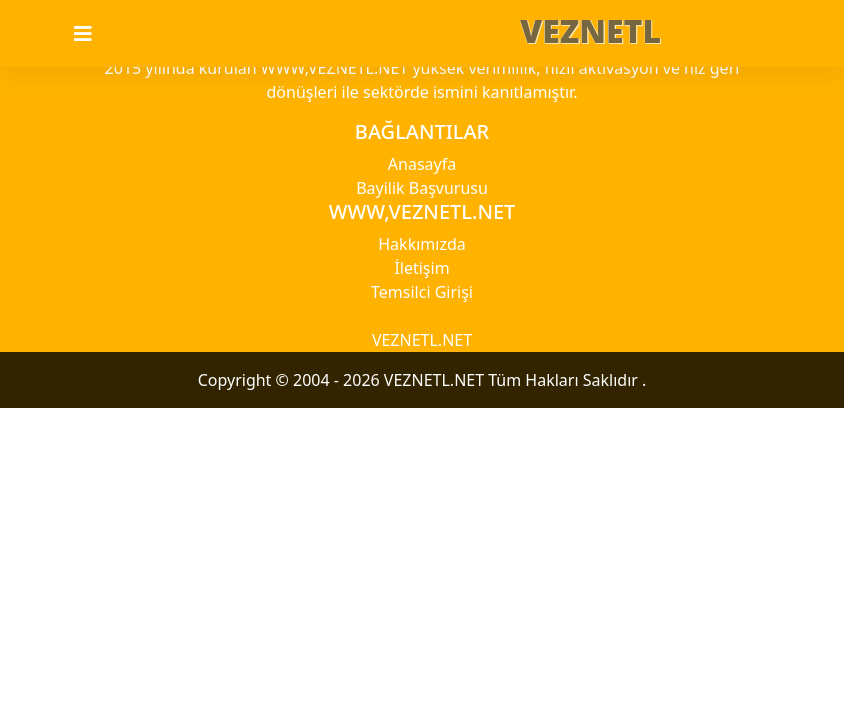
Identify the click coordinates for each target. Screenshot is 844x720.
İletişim (421, 268)
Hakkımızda (421, 244)
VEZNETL (590, 30)
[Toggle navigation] (95, 34)
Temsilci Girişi (422, 292)
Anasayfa (422, 164)
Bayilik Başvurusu (422, 188)
